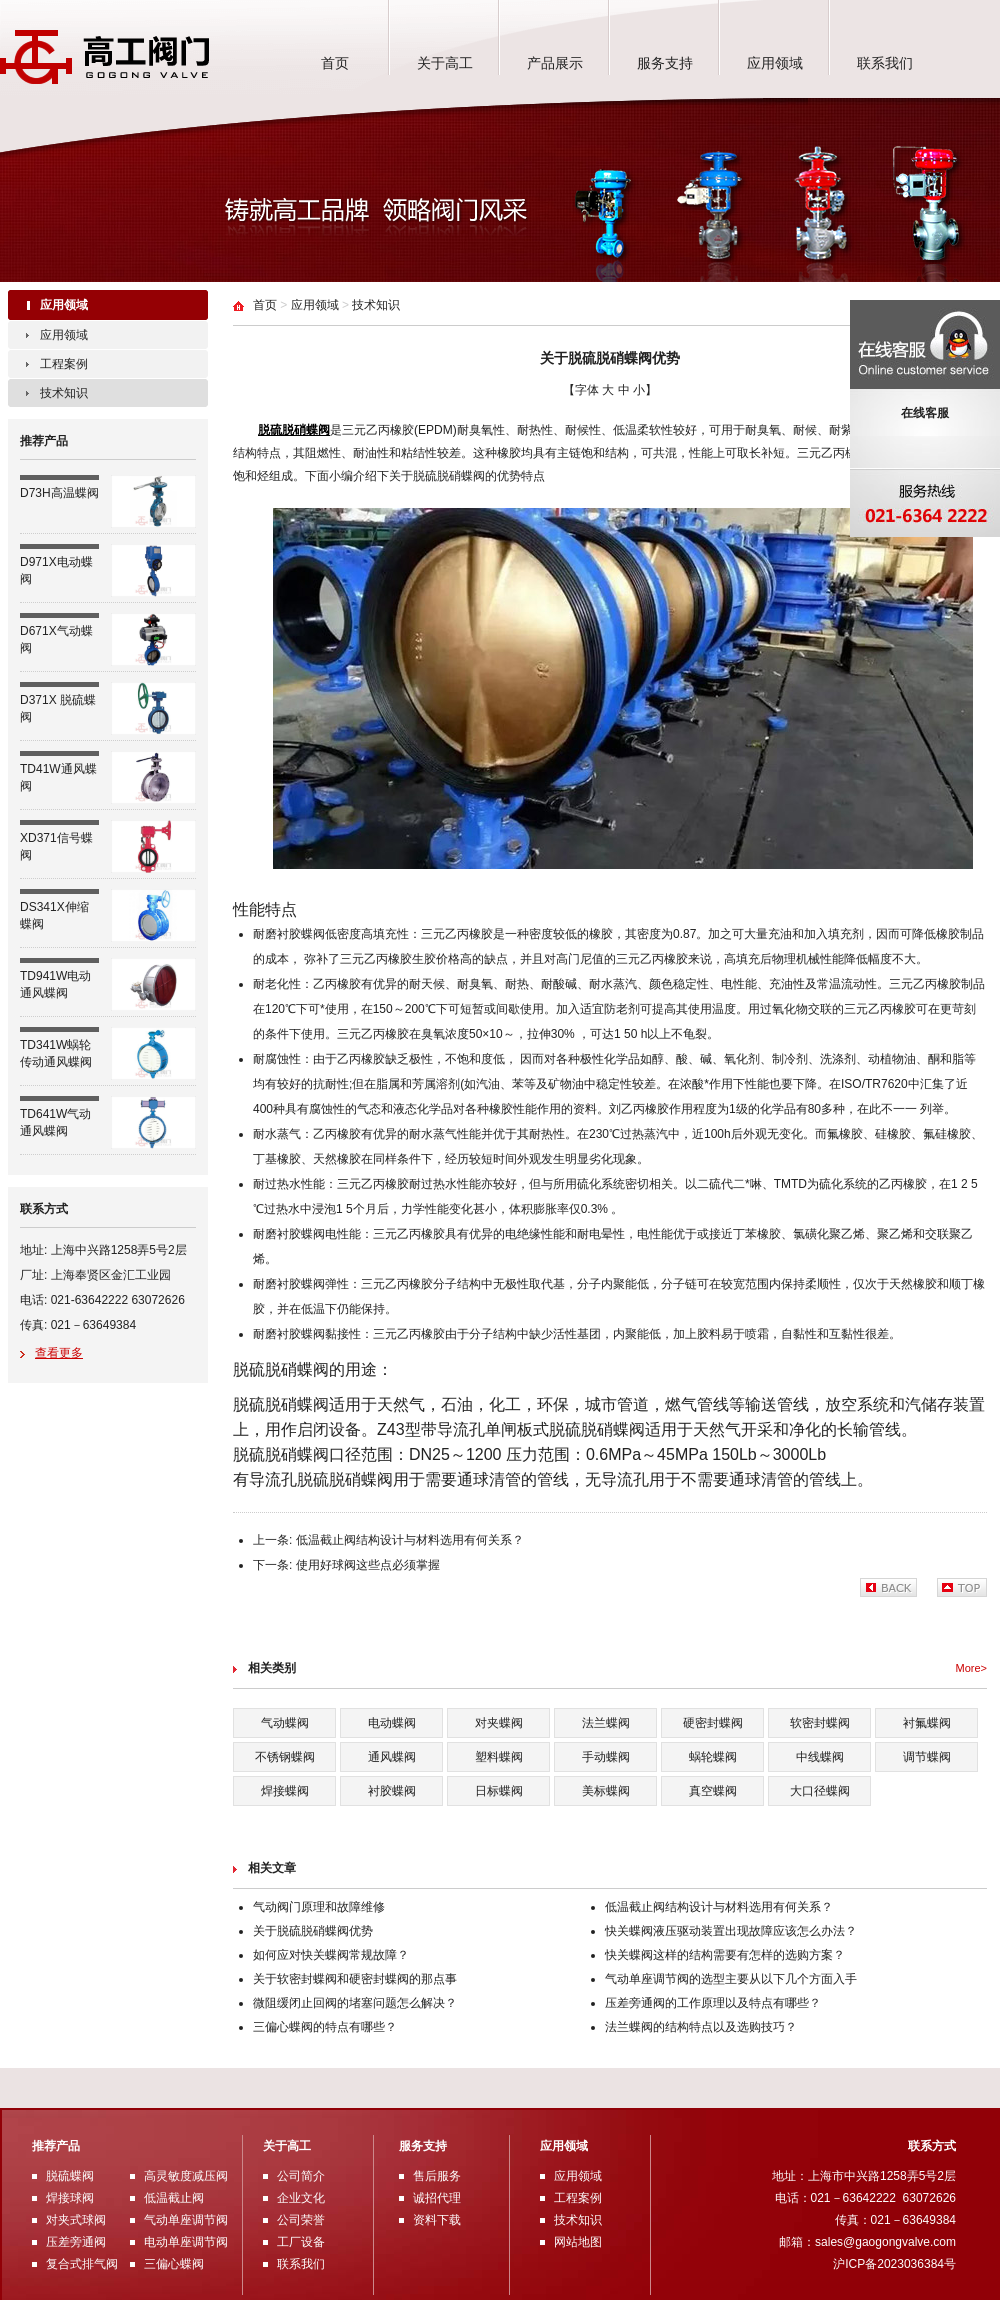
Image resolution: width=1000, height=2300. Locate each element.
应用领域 (775, 63)
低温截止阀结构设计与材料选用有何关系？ (410, 1540)
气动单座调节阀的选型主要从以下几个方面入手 (731, 1979)
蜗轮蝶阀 (713, 1757)
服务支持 (665, 63)
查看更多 (59, 1353)
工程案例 (64, 364)
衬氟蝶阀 (927, 1723)
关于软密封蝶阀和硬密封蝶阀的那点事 (355, 1979)
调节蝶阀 (927, 1757)
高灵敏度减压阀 (186, 2176)
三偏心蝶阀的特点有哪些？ (325, 2027)
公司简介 (301, 2176)
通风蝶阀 (392, 1757)
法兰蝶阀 (606, 1723)
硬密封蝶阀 (713, 1723)
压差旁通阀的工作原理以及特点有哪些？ (713, 2003)
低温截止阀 (174, 2198)
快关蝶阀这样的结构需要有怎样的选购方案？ (725, 1955)
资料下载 (437, 2220)
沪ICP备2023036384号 (894, 2264)
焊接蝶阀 (285, 1791)
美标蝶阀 (606, 1791)
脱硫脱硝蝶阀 (294, 430)
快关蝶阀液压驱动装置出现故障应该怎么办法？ (731, 1931)
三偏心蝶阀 (174, 2264)
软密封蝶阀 (820, 1723)
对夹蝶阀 (499, 1723)
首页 (335, 63)
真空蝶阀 (713, 1791)
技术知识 (64, 393)
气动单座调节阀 (186, 2220)
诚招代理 (437, 2198)
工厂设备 (301, 2242)
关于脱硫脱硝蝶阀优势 (313, 1931)
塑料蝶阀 (499, 1757)
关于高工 (445, 63)
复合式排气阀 (82, 2264)
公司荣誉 (301, 2220)
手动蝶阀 (606, 1757)
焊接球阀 (70, 2198)
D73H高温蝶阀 (59, 493)
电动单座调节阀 (186, 2242)
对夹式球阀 (76, 2220)
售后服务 (437, 2176)
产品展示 (555, 63)
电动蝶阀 (392, 1723)
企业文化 (301, 2198)
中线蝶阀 (820, 1757)
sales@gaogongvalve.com (885, 2242)
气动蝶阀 (285, 1723)
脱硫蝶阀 (70, 2176)
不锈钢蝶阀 (285, 1757)
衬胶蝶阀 (392, 1791)
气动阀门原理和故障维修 (319, 1907)
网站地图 (578, 2242)
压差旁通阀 (76, 2242)
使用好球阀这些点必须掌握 (368, 1565)
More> (972, 1668)
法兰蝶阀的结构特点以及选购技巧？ (701, 2027)
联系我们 (885, 63)
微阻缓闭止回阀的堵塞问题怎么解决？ (355, 2003)
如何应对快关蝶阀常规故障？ (331, 1955)
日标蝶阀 (499, 1791)
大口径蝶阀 (820, 1791)
